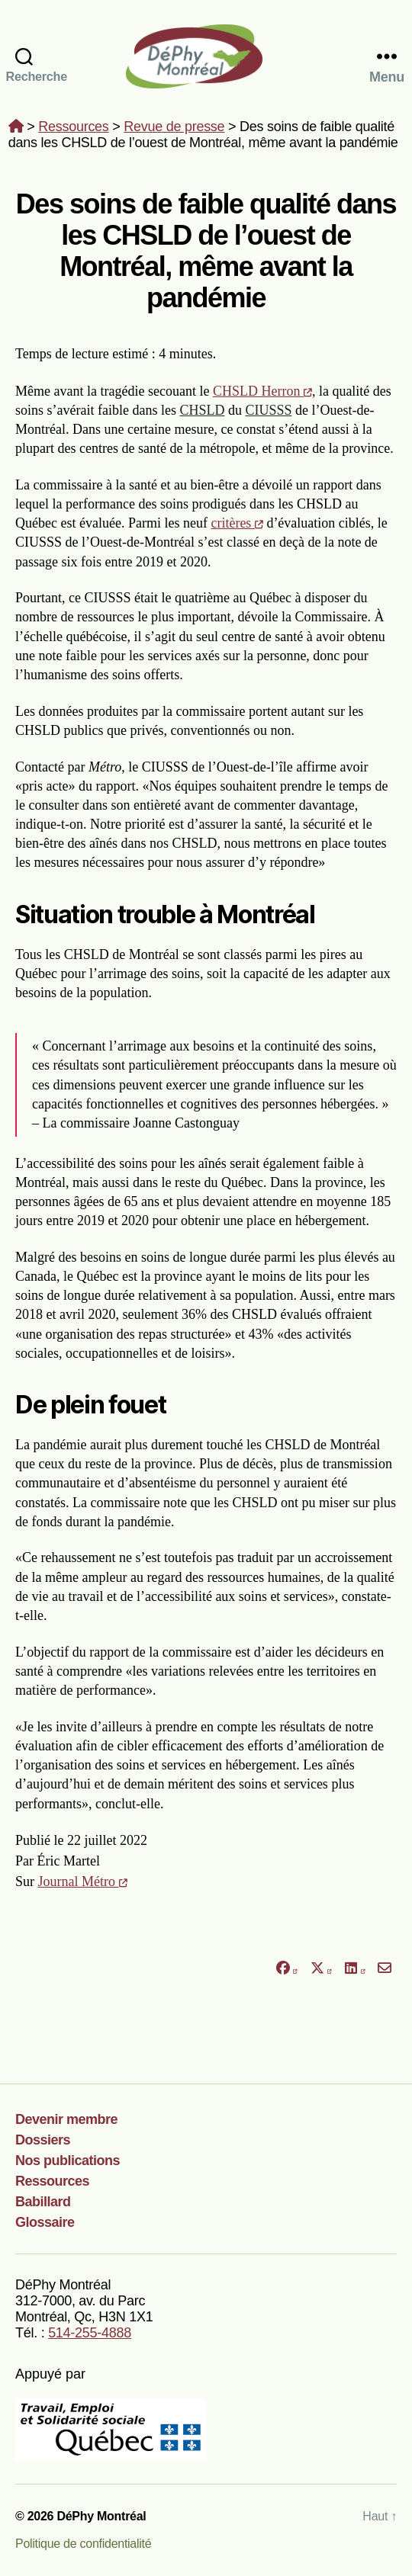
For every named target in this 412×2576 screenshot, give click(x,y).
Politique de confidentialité (83, 2543)
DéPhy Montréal (206, 56)
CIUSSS (268, 410)
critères (236, 523)
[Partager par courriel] (385, 1969)
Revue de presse (174, 126)
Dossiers (42, 2140)
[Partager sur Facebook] (286, 1969)
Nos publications (67, 2160)
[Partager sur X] (321, 1969)
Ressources (73, 126)
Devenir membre (66, 2119)
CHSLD (201, 410)
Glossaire (45, 2222)
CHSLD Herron (262, 391)
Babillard (43, 2201)
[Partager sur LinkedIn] (355, 1969)
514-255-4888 (89, 2332)
